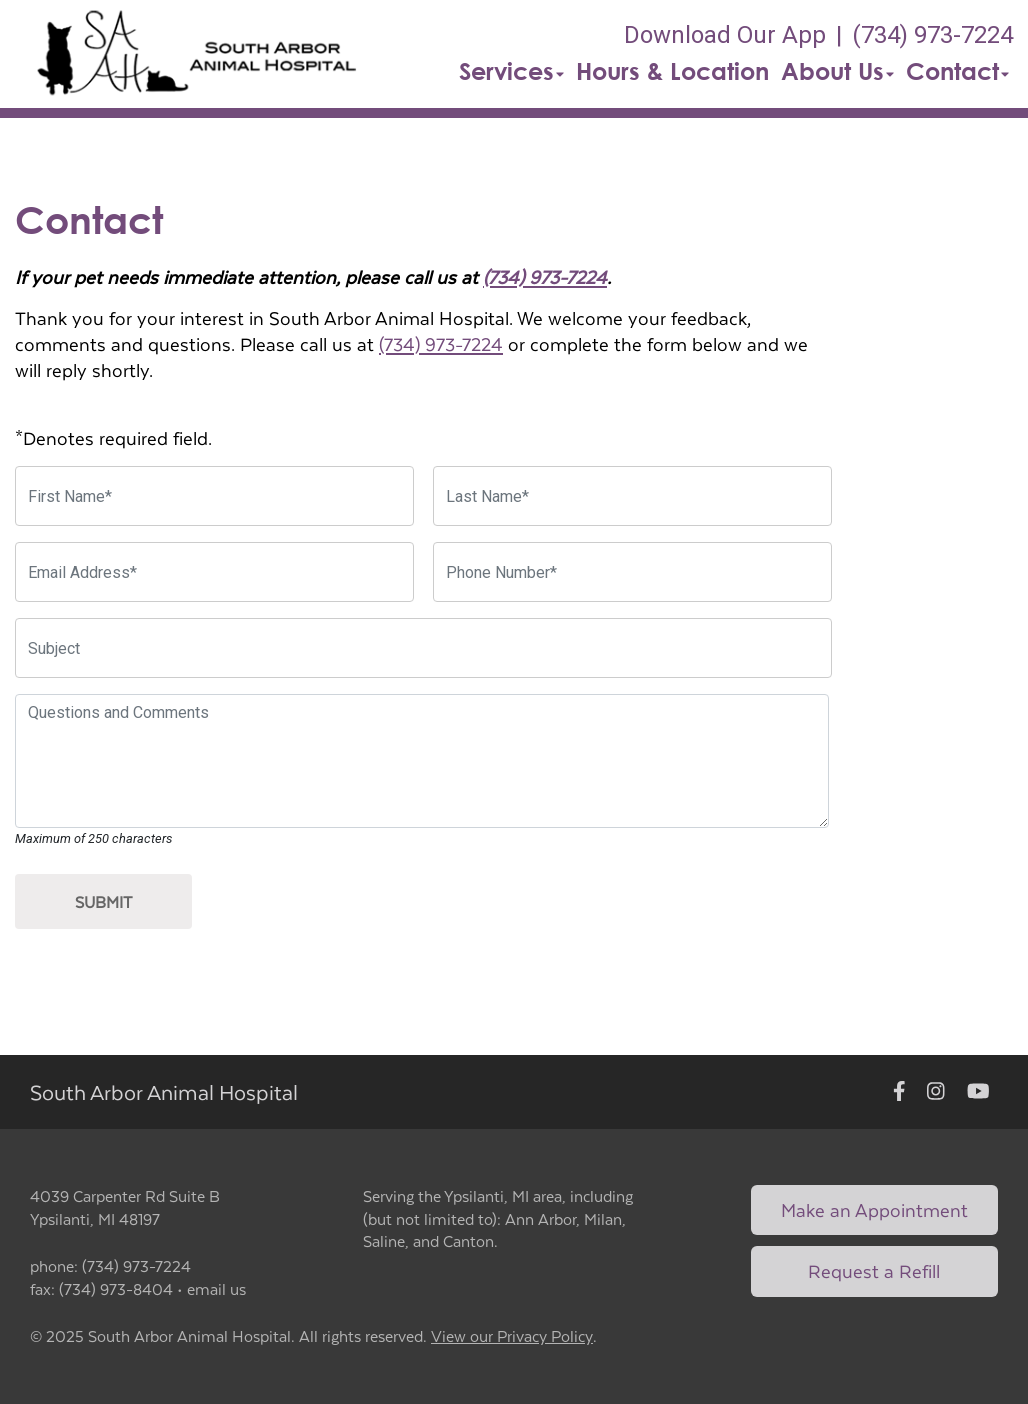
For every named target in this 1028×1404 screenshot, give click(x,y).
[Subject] (423, 648)
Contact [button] (957, 71)
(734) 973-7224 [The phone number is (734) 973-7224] (932, 35)
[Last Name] (632, 496)
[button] (196, 54)
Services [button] (511, 71)
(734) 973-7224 (545, 276)
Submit (103, 901)
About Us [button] (837, 71)
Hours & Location (672, 71)
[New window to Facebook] (899, 1092)
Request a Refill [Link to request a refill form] (874, 1270)
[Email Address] (214, 572)
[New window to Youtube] (978, 1092)
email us (216, 1288)
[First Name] (214, 496)
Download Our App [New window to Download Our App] (725, 35)
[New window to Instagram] (936, 1092)
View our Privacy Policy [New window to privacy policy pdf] (512, 1336)
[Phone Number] (632, 572)
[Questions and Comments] (422, 761)
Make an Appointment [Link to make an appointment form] (874, 1209)
